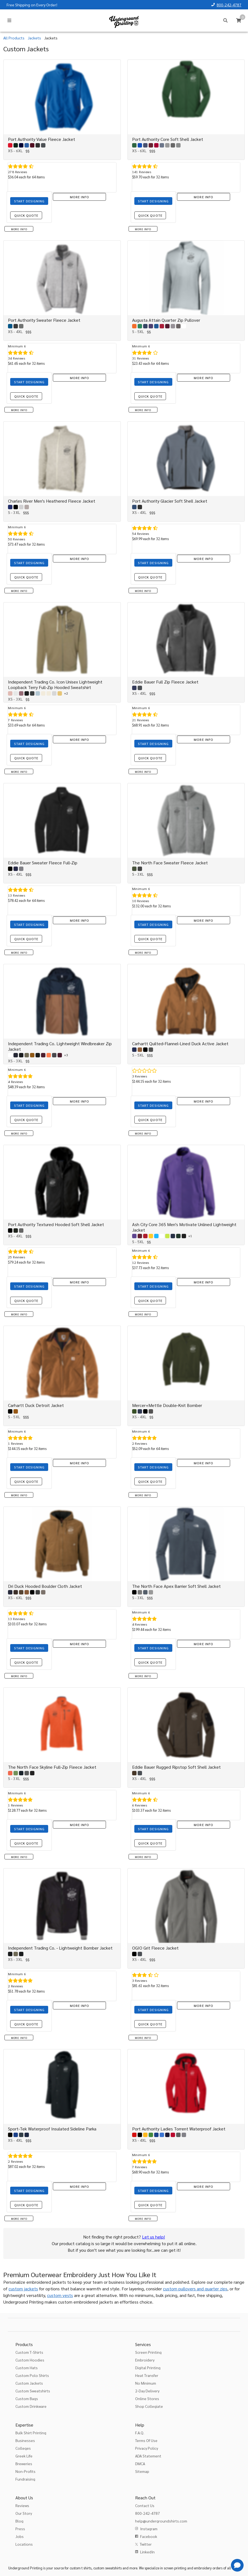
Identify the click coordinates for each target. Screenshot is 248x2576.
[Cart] (238, 20)
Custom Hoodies (29, 2359)
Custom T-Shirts (29, 2352)
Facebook (148, 2536)
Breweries (23, 2463)
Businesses (25, 2440)
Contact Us (144, 2505)
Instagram (148, 2528)
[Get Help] (237, 2565)
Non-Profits (25, 2471)
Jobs (19, 2536)
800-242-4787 (229, 4)
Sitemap (142, 2471)
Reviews (22, 2505)
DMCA (140, 2463)
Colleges (23, 2448)
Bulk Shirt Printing (30, 2432)
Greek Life (23, 2455)
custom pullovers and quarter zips (195, 2288)
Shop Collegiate (149, 2406)
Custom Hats (26, 2367)
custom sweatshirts (107, 2568)
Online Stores (147, 2398)
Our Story (23, 2513)
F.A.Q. (139, 2432)
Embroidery (144, 2359)
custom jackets (23, 2288)
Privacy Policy (146, 2448)
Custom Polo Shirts (32, 2375)
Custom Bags (26, 2398)
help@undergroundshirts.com (161, 2520)
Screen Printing (148, 2352)
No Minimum (145, 2383)
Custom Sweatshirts (32, 2390)
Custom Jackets (29, 2383)
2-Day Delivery (147, 2390)
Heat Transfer (146, 2375)
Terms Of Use (146, 2440)
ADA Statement (148, 2455)
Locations (24, 2544)
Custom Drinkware (31, 2406)
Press (20, 2528)
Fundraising (25, 2478)
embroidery (203, 2568)
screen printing (175, 2568)
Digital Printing (147, 2367)
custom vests (60, 2295)
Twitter (146, 2544)
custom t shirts (80, 2568)
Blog (19, 2520)
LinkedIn (147, 2551)
